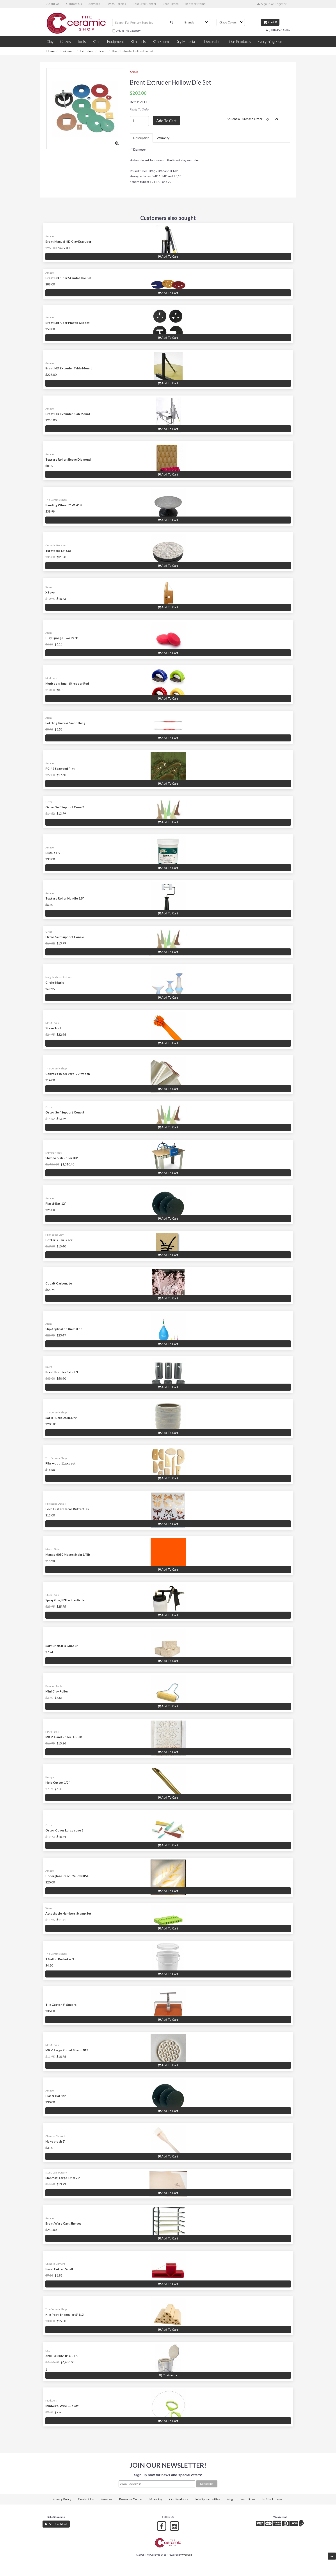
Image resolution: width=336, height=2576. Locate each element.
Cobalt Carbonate (58, 1283)
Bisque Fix (52, 853)
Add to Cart (168, 256)
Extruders (87, 51)
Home (50, 51)
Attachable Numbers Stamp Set (68, 1913)
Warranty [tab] (163, 138)
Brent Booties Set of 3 (61, 1372)
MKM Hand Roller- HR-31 (63, 1737)
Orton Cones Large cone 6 (64, 1830)
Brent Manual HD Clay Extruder (68, 241)
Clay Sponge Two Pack (61, 638)
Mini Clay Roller (56, 1691)
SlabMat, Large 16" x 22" (62, 2178)
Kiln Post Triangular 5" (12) (65, 2314)
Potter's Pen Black (59, 1240)
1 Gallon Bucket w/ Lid (61, 1959)
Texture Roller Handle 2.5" (64, 898)
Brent (103, 51)
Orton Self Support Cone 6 (64, 937)
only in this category (126, 31)
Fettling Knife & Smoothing (65, 723)
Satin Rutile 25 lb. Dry (60, 1418)
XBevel (50, 592)
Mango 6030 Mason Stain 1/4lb (67, 1554)
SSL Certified (56, 2524)
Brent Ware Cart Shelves (63, 2223)
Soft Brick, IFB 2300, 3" (61, 1646)
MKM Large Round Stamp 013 (66, 2050)
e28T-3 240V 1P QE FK (61, 2356)
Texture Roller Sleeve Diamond (68, 459)
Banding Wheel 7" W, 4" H (63, 505)
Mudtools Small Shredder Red (67, 683)
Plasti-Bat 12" (55, 1203)
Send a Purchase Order (244, 119)
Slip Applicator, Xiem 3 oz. (64, 1329)
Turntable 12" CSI (58, 550)
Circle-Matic (54, 982)
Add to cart (166, 120)
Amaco (134, 71)
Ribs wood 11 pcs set (60, 1463)
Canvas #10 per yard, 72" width (67, 1074)
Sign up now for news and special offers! (168, 2475)
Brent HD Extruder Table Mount (68, 368)
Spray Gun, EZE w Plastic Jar (65, 1600)
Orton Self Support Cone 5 (64, 1112)
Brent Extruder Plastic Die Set (67, 322)
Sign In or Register (271, 4)
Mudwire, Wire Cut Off (61, 2406)
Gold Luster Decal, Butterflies (67, 1509)
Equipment (67, 51)
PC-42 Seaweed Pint (60, 768)
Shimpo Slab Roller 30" (61, 1158)
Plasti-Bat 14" (55, 2096)
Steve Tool (53, 1028)
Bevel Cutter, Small (59, 2269)
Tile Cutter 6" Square (60, 2004)
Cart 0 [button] (270, 22)
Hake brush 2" (55, 2141)
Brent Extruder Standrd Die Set (68, 278)
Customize (168, 2375)
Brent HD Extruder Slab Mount (67, 414)
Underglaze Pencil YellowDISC (67, 1876)
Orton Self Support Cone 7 (64, 807)
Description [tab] (141, 138)
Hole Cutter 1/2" (57, 1782)
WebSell (187, 2554)
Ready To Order (139, 109)
